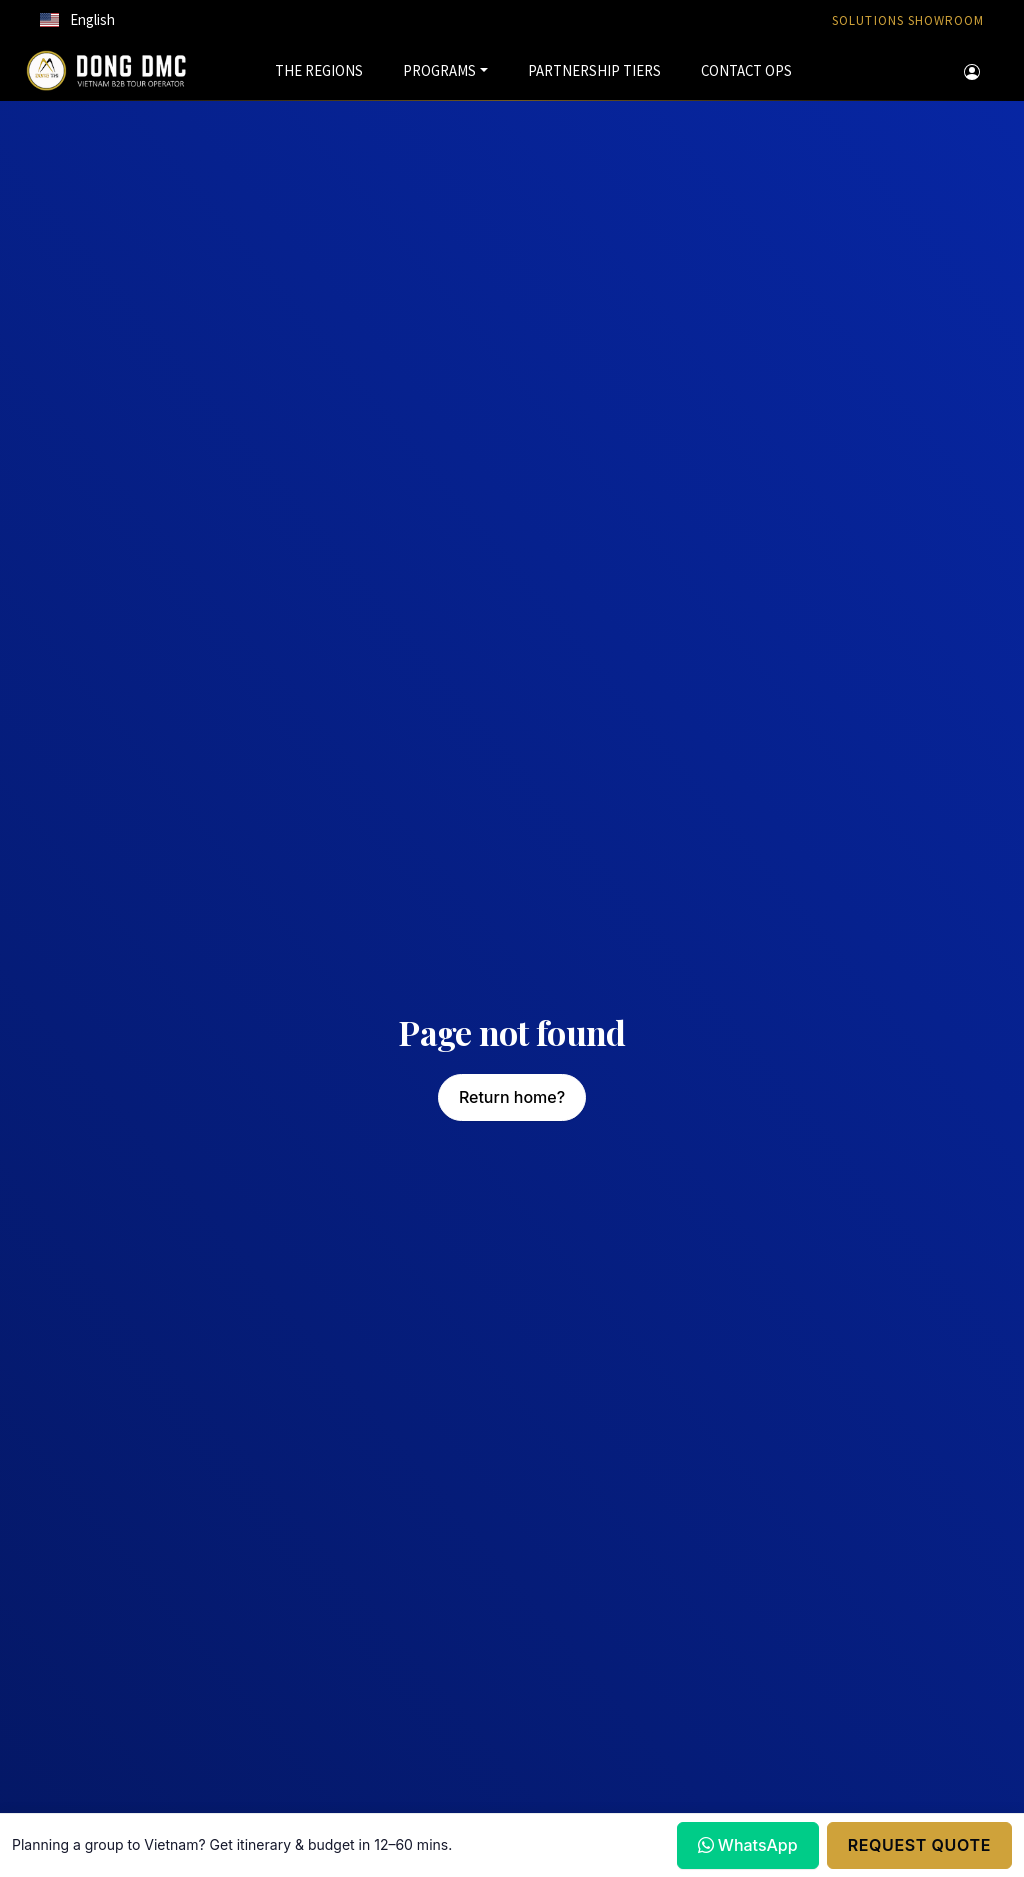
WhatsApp (748, 1845)
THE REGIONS (319, 70)
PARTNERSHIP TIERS (594, 70)
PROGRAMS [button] (439, 70)
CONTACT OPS (746, 70)
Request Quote (919, 1845)
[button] (77, 20)
